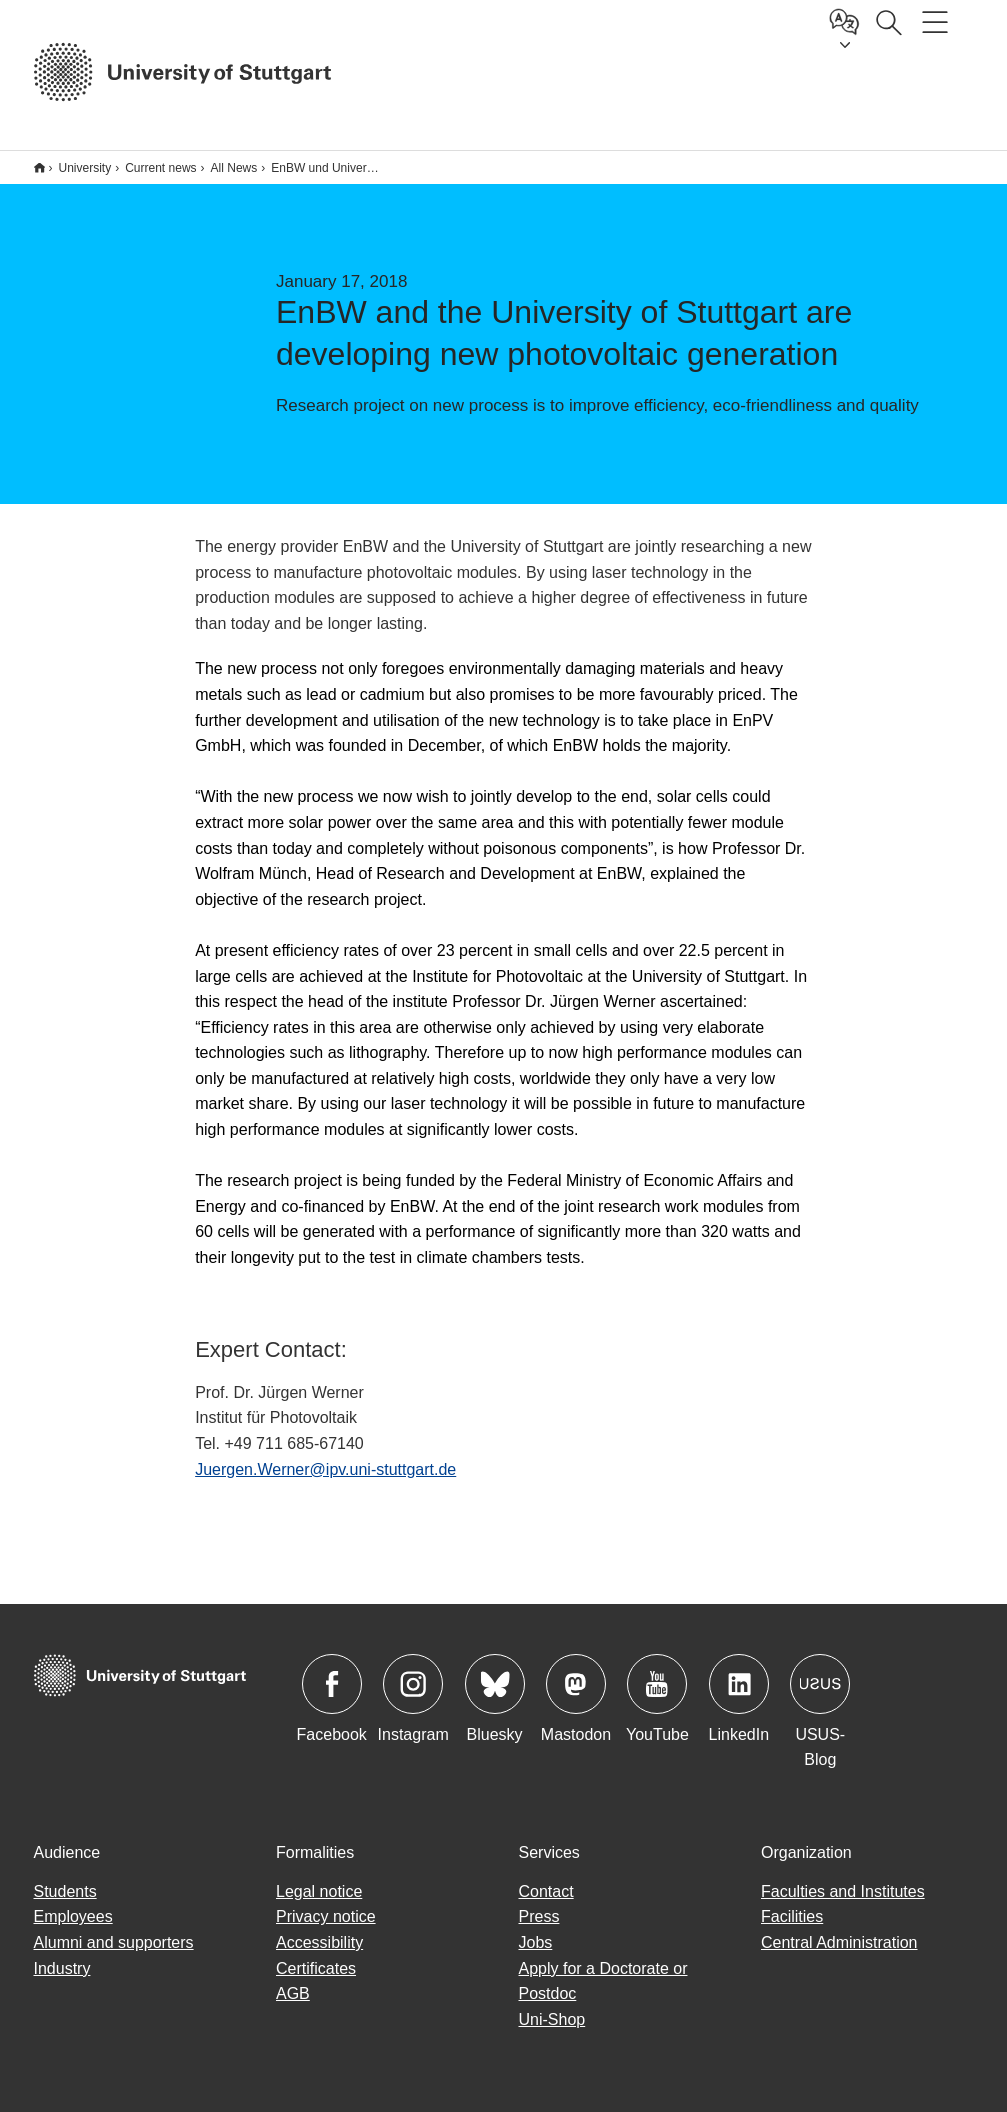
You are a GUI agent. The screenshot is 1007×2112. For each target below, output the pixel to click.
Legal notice (319, 1891)
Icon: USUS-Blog (820, 1684)
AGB (293, 1993)
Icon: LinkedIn (739, 1684)
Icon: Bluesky (495, 1684)
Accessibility (319, 1942)
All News (234, 168)
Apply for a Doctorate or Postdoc (603, 1981)
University (85, 168)
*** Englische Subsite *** (39, 167)
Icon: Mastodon (576, 1684)
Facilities (792, 1916)
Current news (160, 168)
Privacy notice (326, 1916)
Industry (62, 1968)
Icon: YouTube (657, 1684)
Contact (546, 1891)
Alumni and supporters (114, 1942)
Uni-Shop (552, 2019)
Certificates (316, 1968)
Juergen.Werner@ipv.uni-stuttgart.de (325, 1469)
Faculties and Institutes (843, 1891)
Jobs (536, 1942)
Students (65, 1891)
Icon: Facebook (332, 1684)
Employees (73, 1916)
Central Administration (839, 1942)
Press (539, 1916)
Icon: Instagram (413, 1684)
